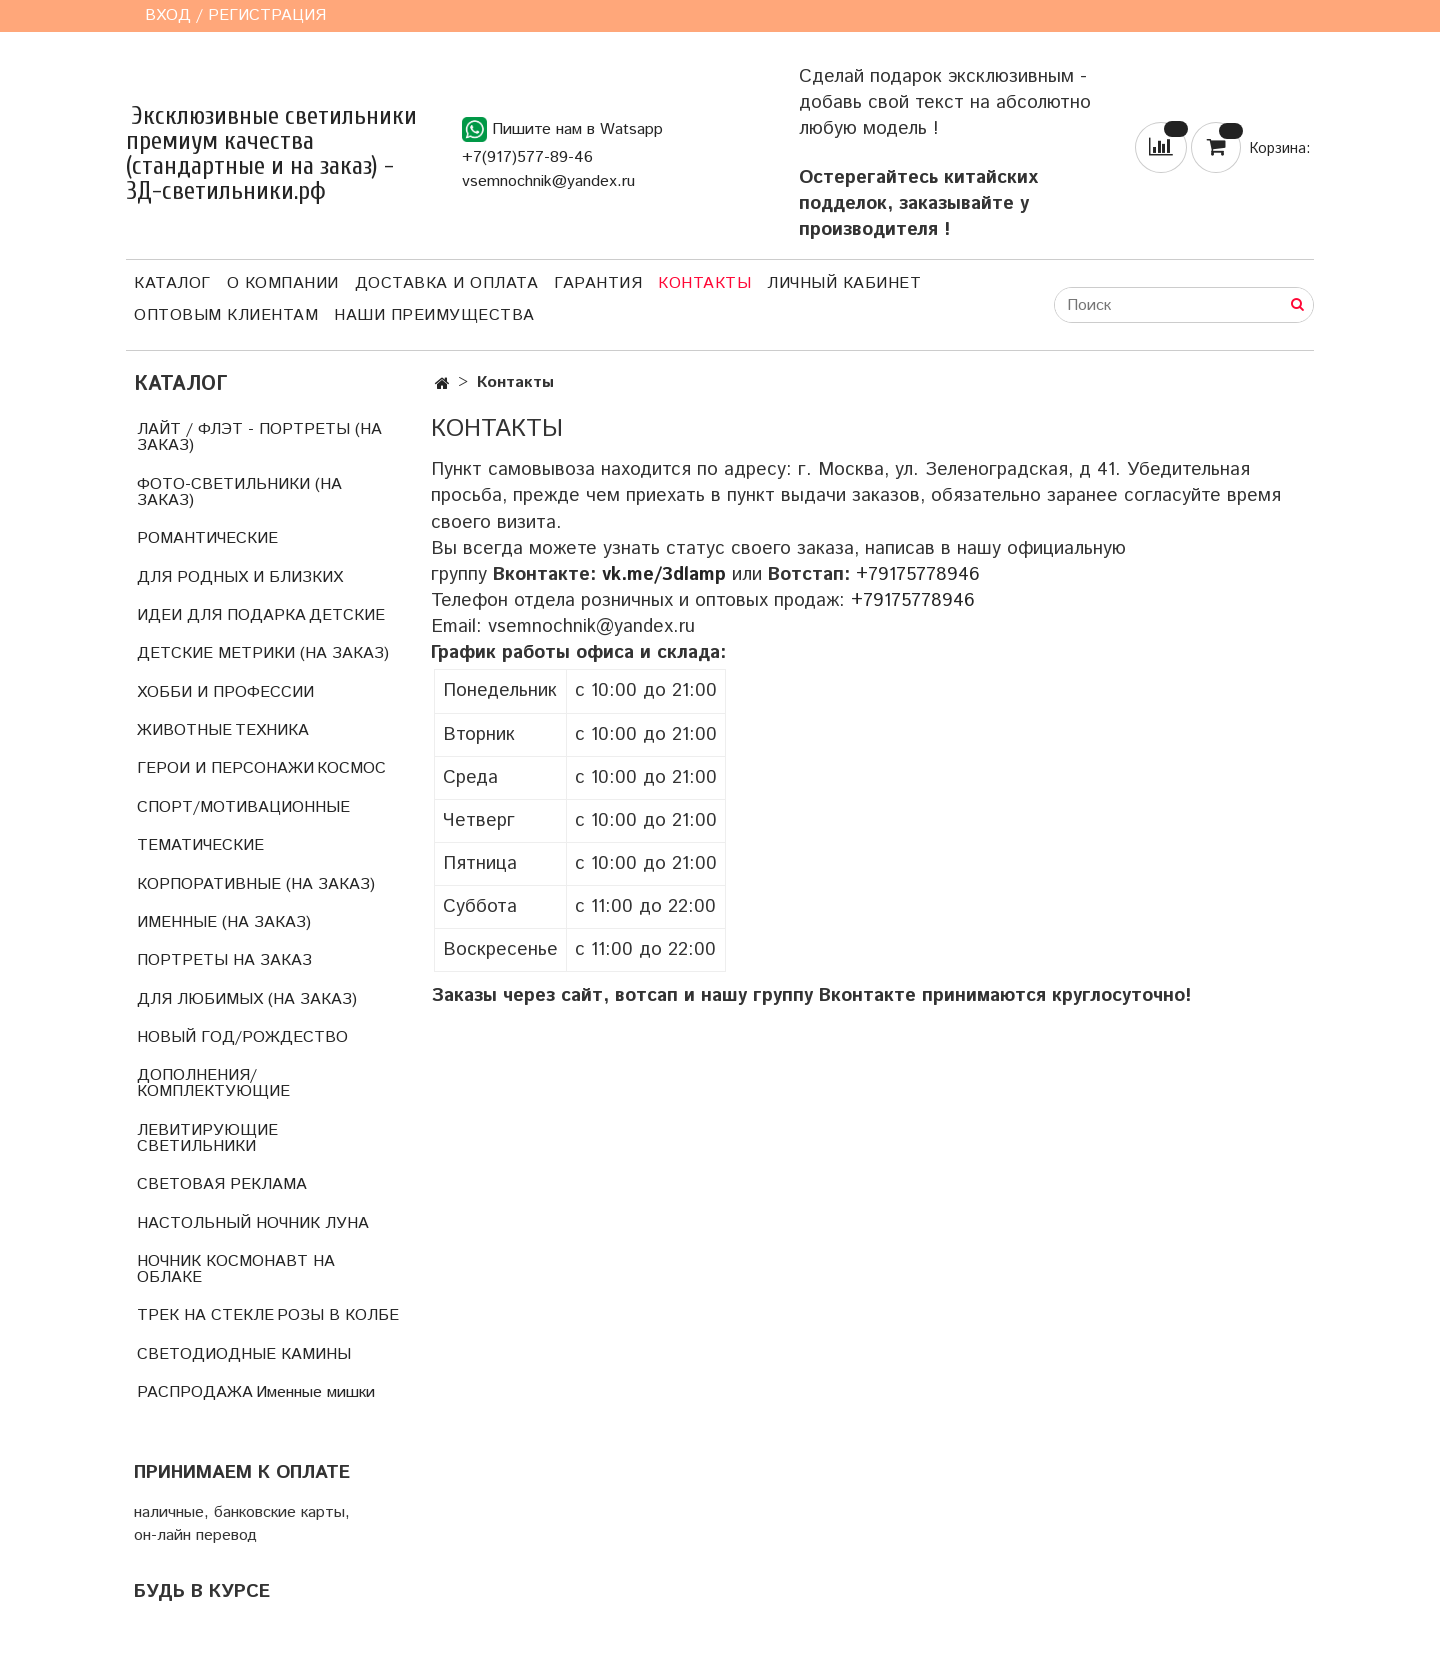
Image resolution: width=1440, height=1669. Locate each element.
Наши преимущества (434, 315)
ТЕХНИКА (272, 730)
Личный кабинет (844, 283)
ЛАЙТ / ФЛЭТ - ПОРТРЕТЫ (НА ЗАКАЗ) (259, 437)
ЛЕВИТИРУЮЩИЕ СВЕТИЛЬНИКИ (207, 1138)
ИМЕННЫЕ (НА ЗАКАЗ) (224, 922)
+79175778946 (918, 574)
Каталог (172, 283)
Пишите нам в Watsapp (562, 129)
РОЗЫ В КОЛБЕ (338, 1315)
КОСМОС (351, 768)
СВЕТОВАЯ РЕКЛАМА (222, 1184)
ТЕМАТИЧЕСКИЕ (200, 845)
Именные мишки (315, 1392)
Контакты (704, 283)
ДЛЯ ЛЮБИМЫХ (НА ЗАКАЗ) (247, 999)
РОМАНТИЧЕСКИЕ (207, 538)
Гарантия (598, 283)
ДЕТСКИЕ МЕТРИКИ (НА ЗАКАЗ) (263, 653)
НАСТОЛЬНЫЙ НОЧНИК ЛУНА (253, 1223)
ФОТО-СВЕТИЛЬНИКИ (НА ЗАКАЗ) (239, 492)
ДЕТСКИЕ (347, 615)
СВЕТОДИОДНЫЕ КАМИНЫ (244, 1354)
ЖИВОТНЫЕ (184, 730)
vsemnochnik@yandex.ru (548, 181)
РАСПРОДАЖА (195, 1392)
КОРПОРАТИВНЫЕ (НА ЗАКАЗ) (256, 884)
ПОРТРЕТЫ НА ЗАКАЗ (224, 960)
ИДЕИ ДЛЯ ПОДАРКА (221, 615)
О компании (283, 283)
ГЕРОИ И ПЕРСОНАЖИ (225, 768)
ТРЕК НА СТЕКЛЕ (205, 1315)
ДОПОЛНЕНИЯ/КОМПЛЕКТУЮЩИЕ (213, 1083)
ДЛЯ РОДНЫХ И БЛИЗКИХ (240, 577)
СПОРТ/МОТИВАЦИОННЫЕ (243, 807)
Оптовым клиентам (226, 315)
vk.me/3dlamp (664, 574)
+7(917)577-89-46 (527, 157)
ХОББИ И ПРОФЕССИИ (225, 692)
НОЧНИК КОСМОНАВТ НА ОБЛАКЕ (236, 1269)
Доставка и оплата (447, 283)
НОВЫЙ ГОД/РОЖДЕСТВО (242, 1037)
